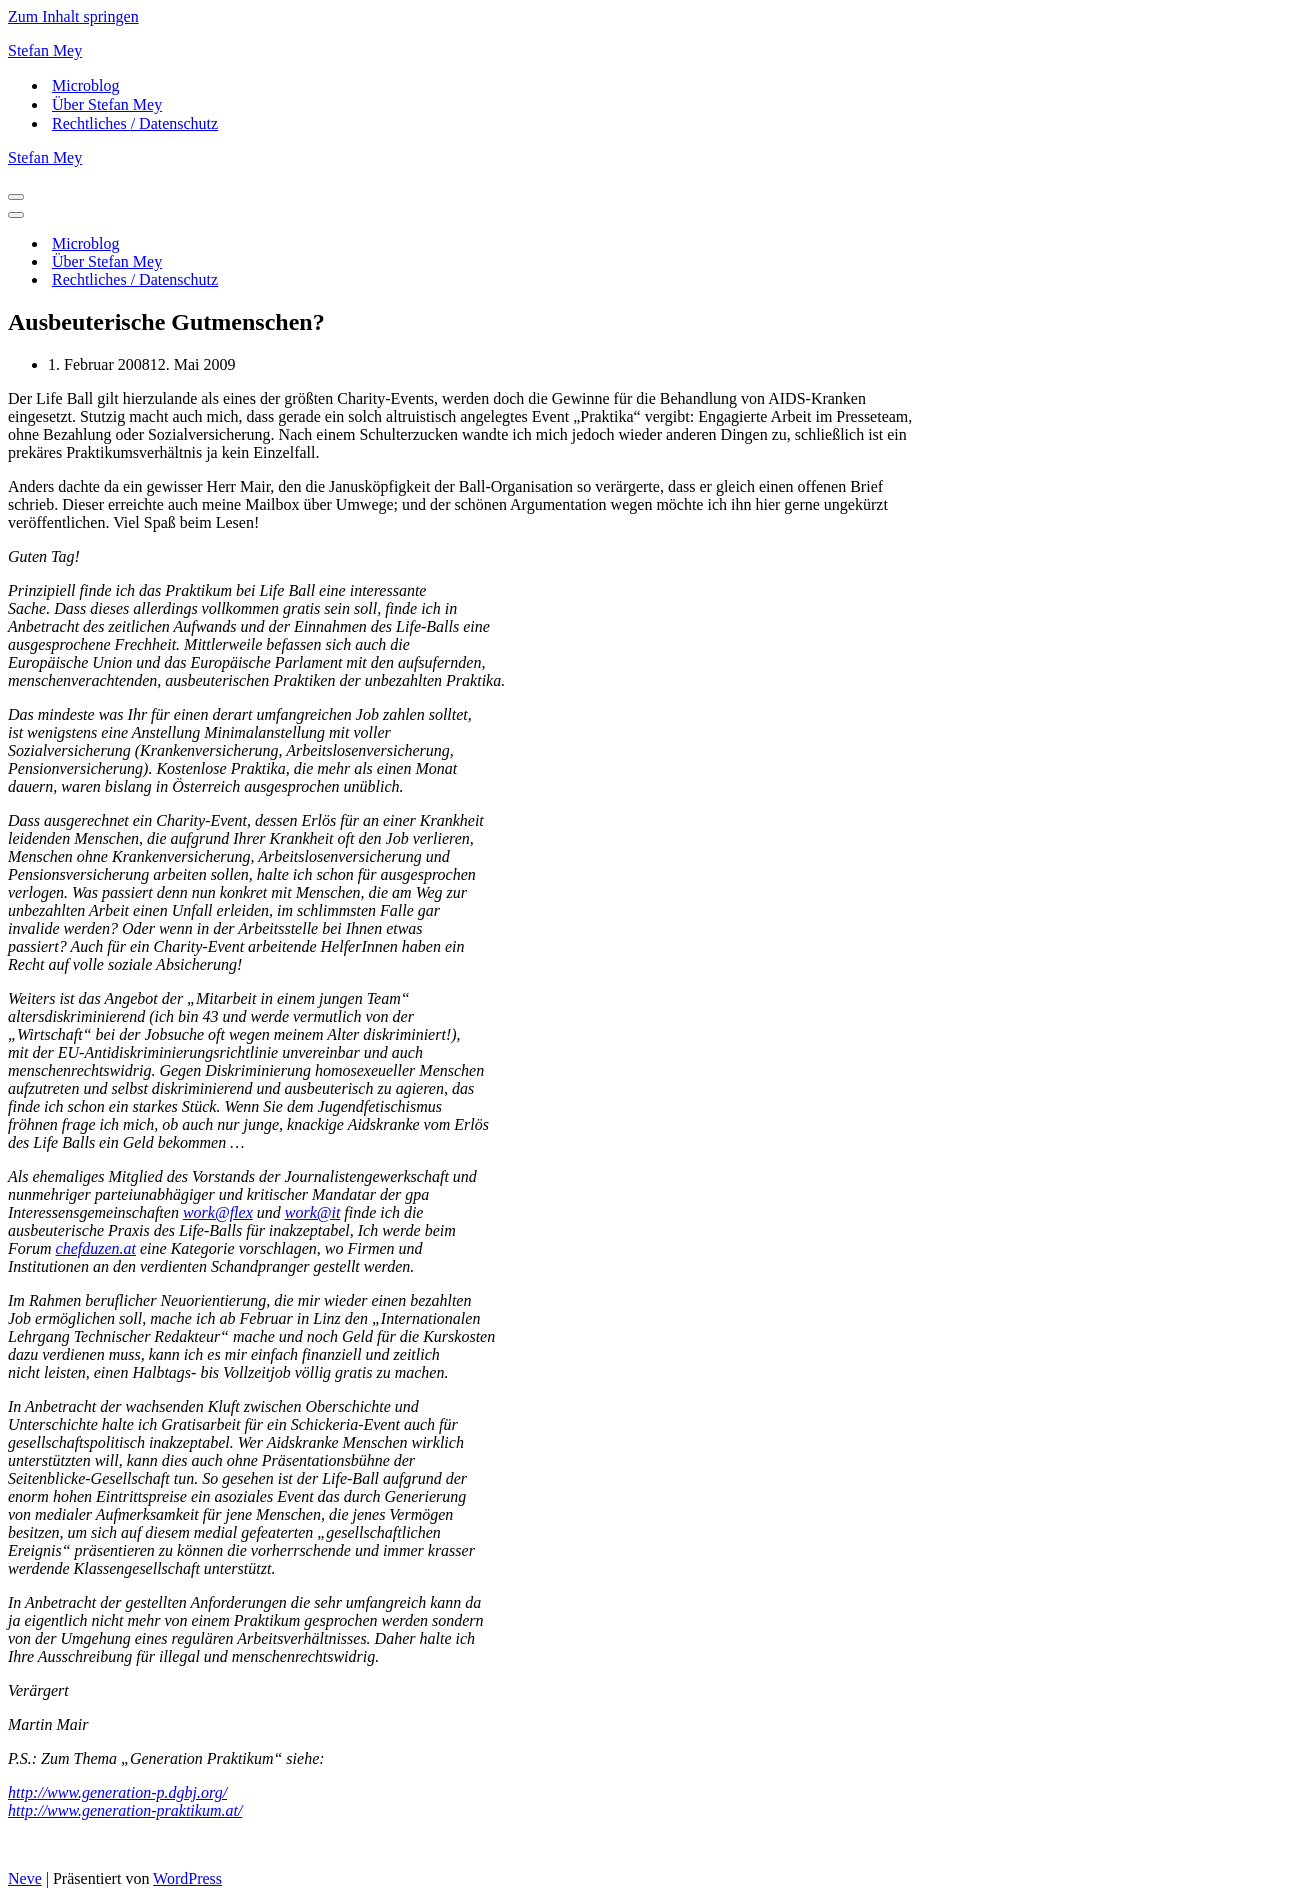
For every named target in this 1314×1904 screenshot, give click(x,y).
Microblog (86, 85)
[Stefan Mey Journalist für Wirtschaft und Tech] (657, 51)
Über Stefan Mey (107, 104)
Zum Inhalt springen (73, 16)
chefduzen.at (96, 1248)
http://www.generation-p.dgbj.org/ (117, 1792)
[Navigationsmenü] (16, 197)
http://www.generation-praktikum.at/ (125, 1810)
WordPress (187, 1878)
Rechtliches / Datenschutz (135, 123)
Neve (25, 1878)
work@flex (218, 1212)
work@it (313, 1212)
